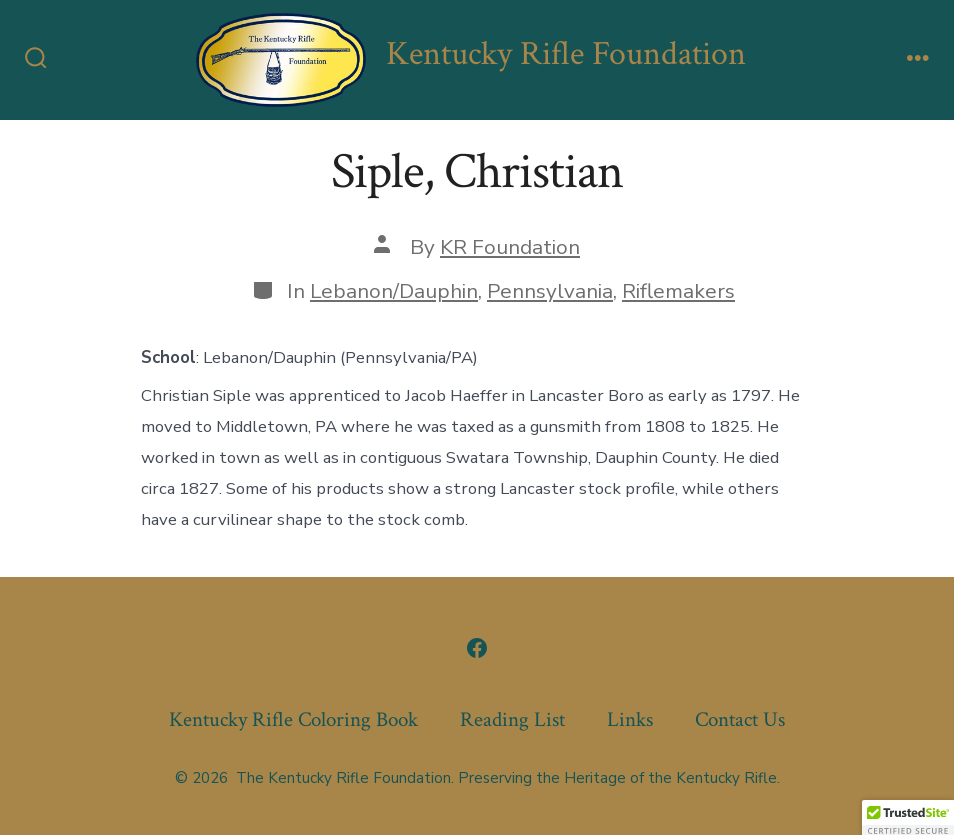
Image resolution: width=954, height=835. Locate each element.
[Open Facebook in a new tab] (477, 648)
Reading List (512, 719)
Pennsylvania (550, 291)
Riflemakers (678, 291)
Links (630, 719)
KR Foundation (510, 247)
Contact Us (740, 719)
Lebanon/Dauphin (394, 291)
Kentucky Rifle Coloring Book (293, 719)
